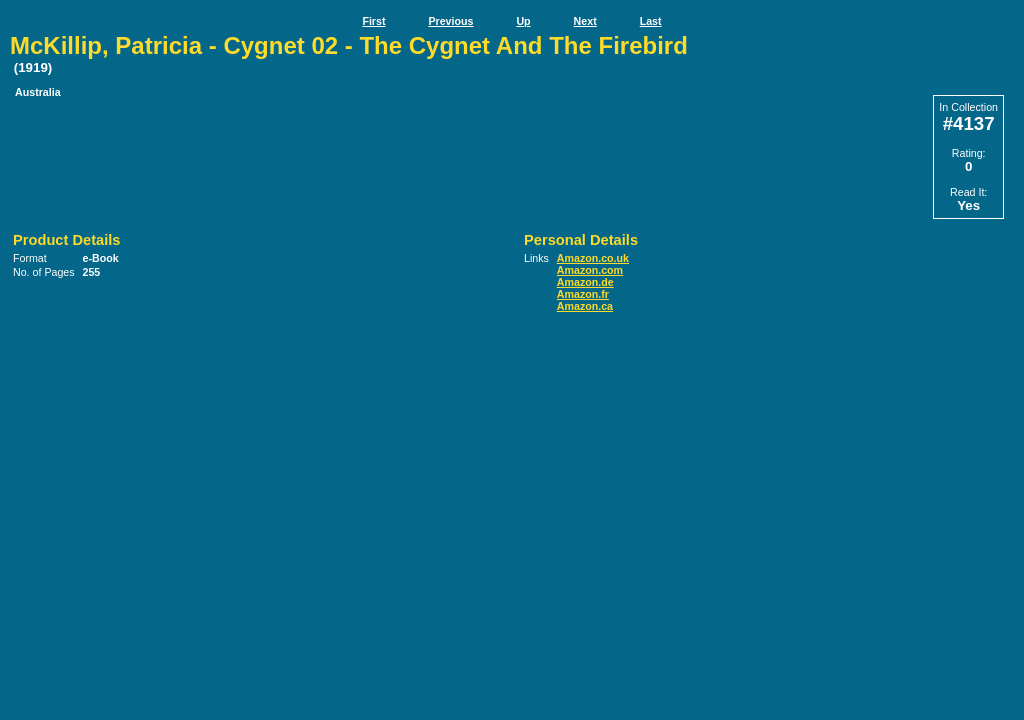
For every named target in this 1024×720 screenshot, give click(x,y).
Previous (450, 21)
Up (523, 21)
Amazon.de (585, 282)
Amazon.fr (583, 294)
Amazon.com (590, 270)
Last (651, 21)
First (373, 21)
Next (585, 21)
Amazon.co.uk (593, 258)
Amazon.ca (585, 306)
